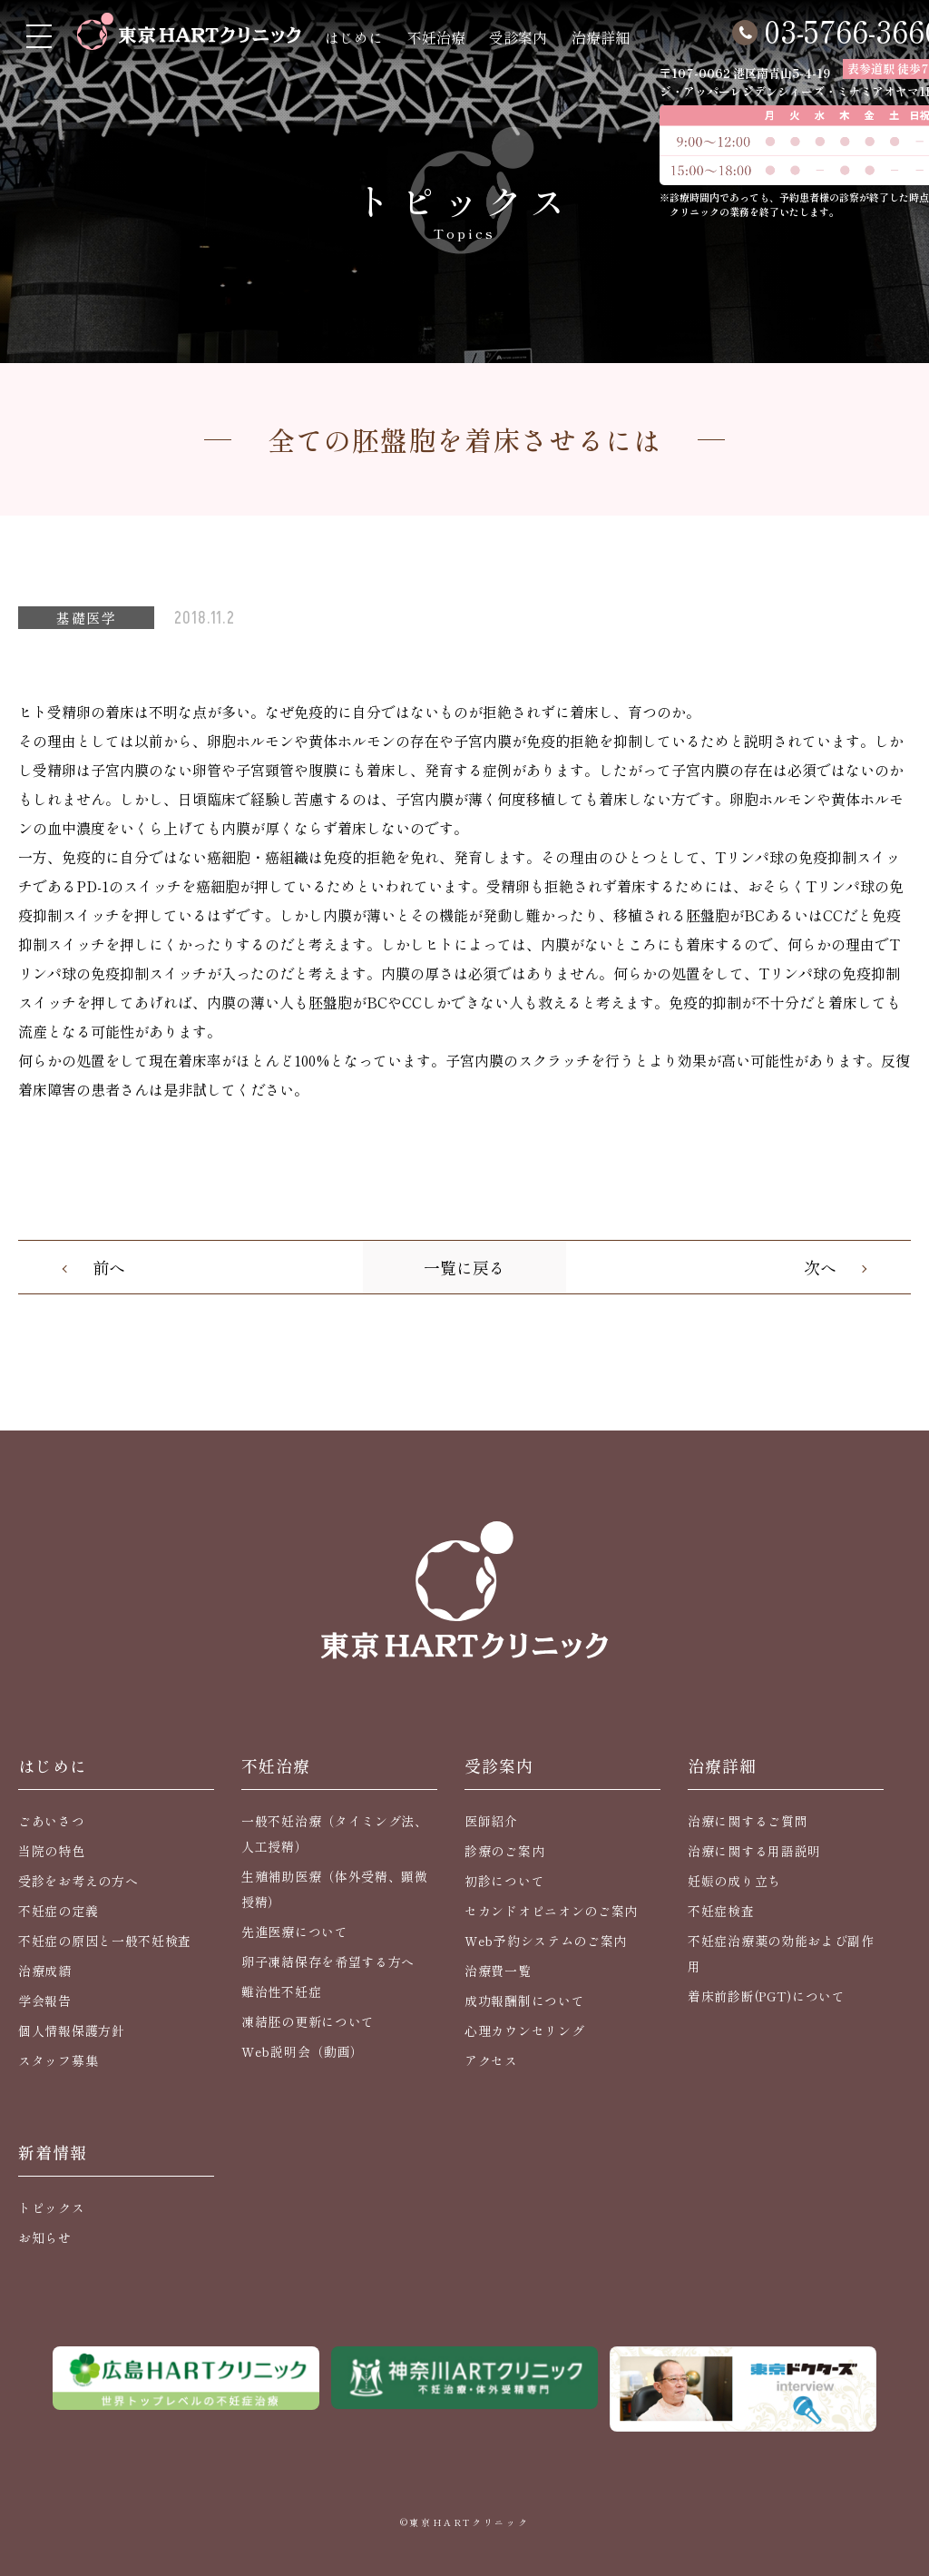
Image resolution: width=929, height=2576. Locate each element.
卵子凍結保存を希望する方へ (328, 1961)
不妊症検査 (721, 1911)
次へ (820, 1267)
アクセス (491, 2060)
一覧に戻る (464, 1267)
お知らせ (45, 2237)
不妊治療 (436, 37)
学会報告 (45, 2000)
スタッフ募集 (58, 2060)
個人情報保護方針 (71, 2030)
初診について (504, 1881)
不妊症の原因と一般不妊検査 (104, 1941)
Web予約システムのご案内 (545, 1941)
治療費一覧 (498, 1970)
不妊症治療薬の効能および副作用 (781, 1953)
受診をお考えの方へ (78, 1881)
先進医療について (294, 1931)
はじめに (354, 37)
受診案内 (518, 37)
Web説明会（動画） (302, 2051)
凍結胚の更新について (308, 2021)
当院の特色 (51, 1851)
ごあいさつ (51, 1821)
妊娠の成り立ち (734, 1881)
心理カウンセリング (524, 2030)
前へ (109, 1267)
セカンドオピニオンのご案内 (551, 1911)
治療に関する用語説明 (754, 1851)
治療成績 (45, 1970)
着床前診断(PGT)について (767, 1996)
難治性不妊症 (281, 1991)
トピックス (51, 2207)
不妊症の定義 (58, 1911)
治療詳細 (601, 37)
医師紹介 (491, 1821)
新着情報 (52, 2152)
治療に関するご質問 (747, 1821)
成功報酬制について (524, 2000)
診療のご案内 (504, 1851)
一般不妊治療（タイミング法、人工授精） (334, 1833)
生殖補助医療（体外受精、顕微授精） (334, 1889)
